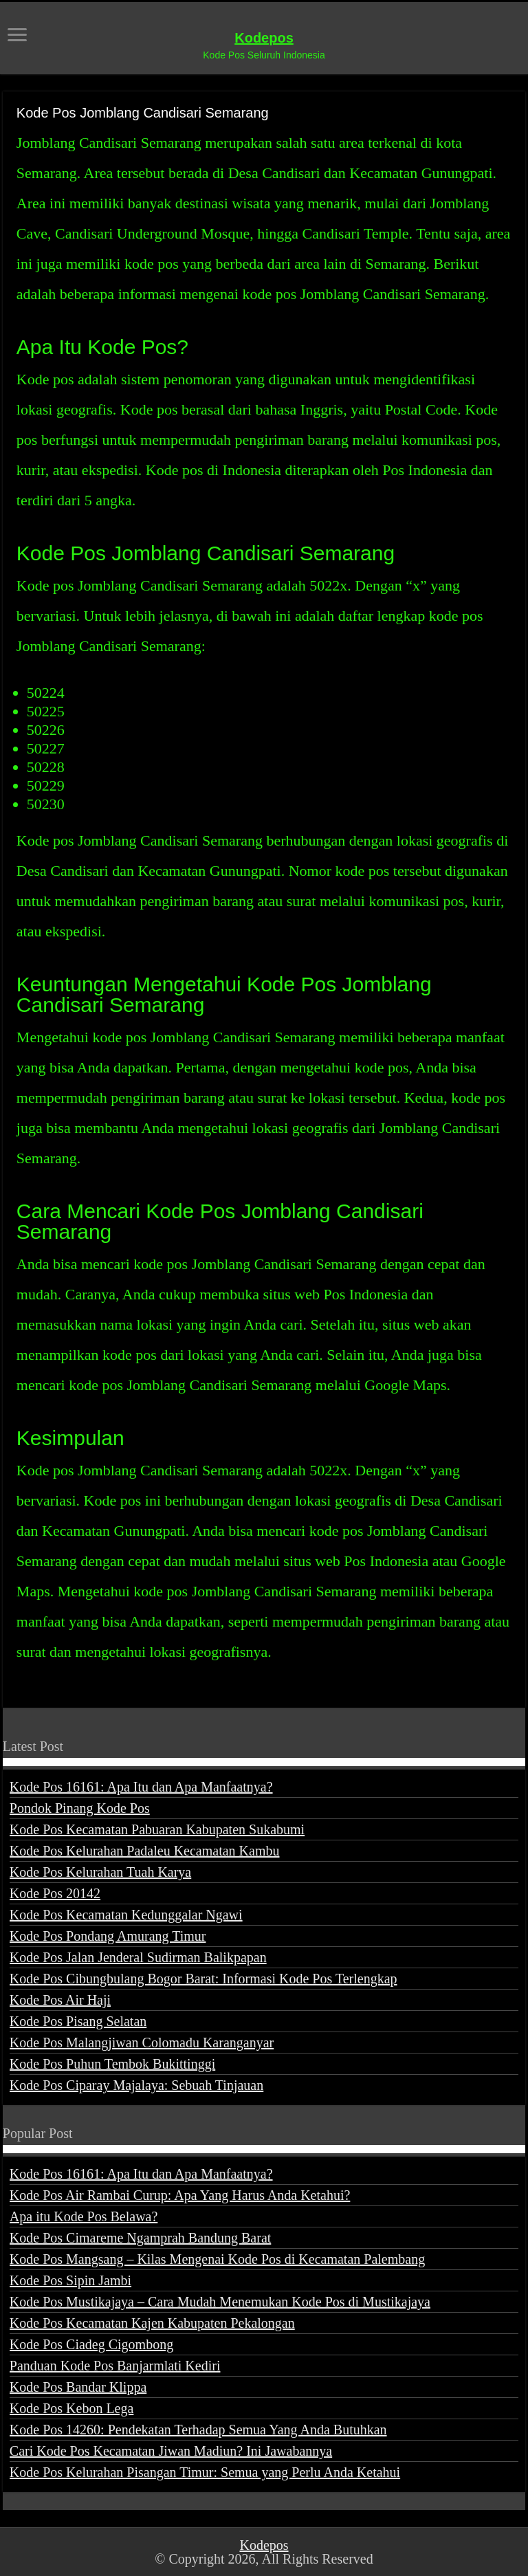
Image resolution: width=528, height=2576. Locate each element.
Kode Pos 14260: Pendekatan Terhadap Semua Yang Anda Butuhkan (198, 2429)
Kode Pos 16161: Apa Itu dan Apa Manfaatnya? (141, 1786)
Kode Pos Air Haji (60, 1999)
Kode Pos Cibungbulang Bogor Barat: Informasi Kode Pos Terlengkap (203, 1978)
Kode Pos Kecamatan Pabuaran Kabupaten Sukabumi (157, 1829)
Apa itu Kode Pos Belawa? (84, 2216)
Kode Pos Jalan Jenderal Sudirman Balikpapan (138, 1957)
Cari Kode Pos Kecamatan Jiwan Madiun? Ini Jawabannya (171, 2450)
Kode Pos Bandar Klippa (78, 2387)
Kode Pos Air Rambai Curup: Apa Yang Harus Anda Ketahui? (180, 2195)
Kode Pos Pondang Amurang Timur (108, 1936)
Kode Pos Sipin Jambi (70, 2280)
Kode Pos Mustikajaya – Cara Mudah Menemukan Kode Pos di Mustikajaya (220, 2301)
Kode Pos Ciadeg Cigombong (91, 2344)
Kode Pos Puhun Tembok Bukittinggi (112, 2063)
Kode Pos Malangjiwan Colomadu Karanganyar (142, 2042)
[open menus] (17, 36)
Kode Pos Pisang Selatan (78, 2021)
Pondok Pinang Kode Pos (80, 1808)
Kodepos (264, 37)
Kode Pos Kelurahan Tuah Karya (100, 1872)
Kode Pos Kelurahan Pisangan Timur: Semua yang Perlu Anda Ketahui (205, 2472)
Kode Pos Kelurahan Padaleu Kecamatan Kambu (145, 1850)
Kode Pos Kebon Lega (72, 2408)
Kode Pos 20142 (55, 1893)
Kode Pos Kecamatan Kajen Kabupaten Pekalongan (152, 2323)
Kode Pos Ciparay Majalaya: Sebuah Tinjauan (136, 2085)
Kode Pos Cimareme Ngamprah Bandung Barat (140, 2237)
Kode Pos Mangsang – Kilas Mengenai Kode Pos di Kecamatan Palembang (217, 2259)
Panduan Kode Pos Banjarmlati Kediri (115, 2365)
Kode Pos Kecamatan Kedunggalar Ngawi (126, 1914)
